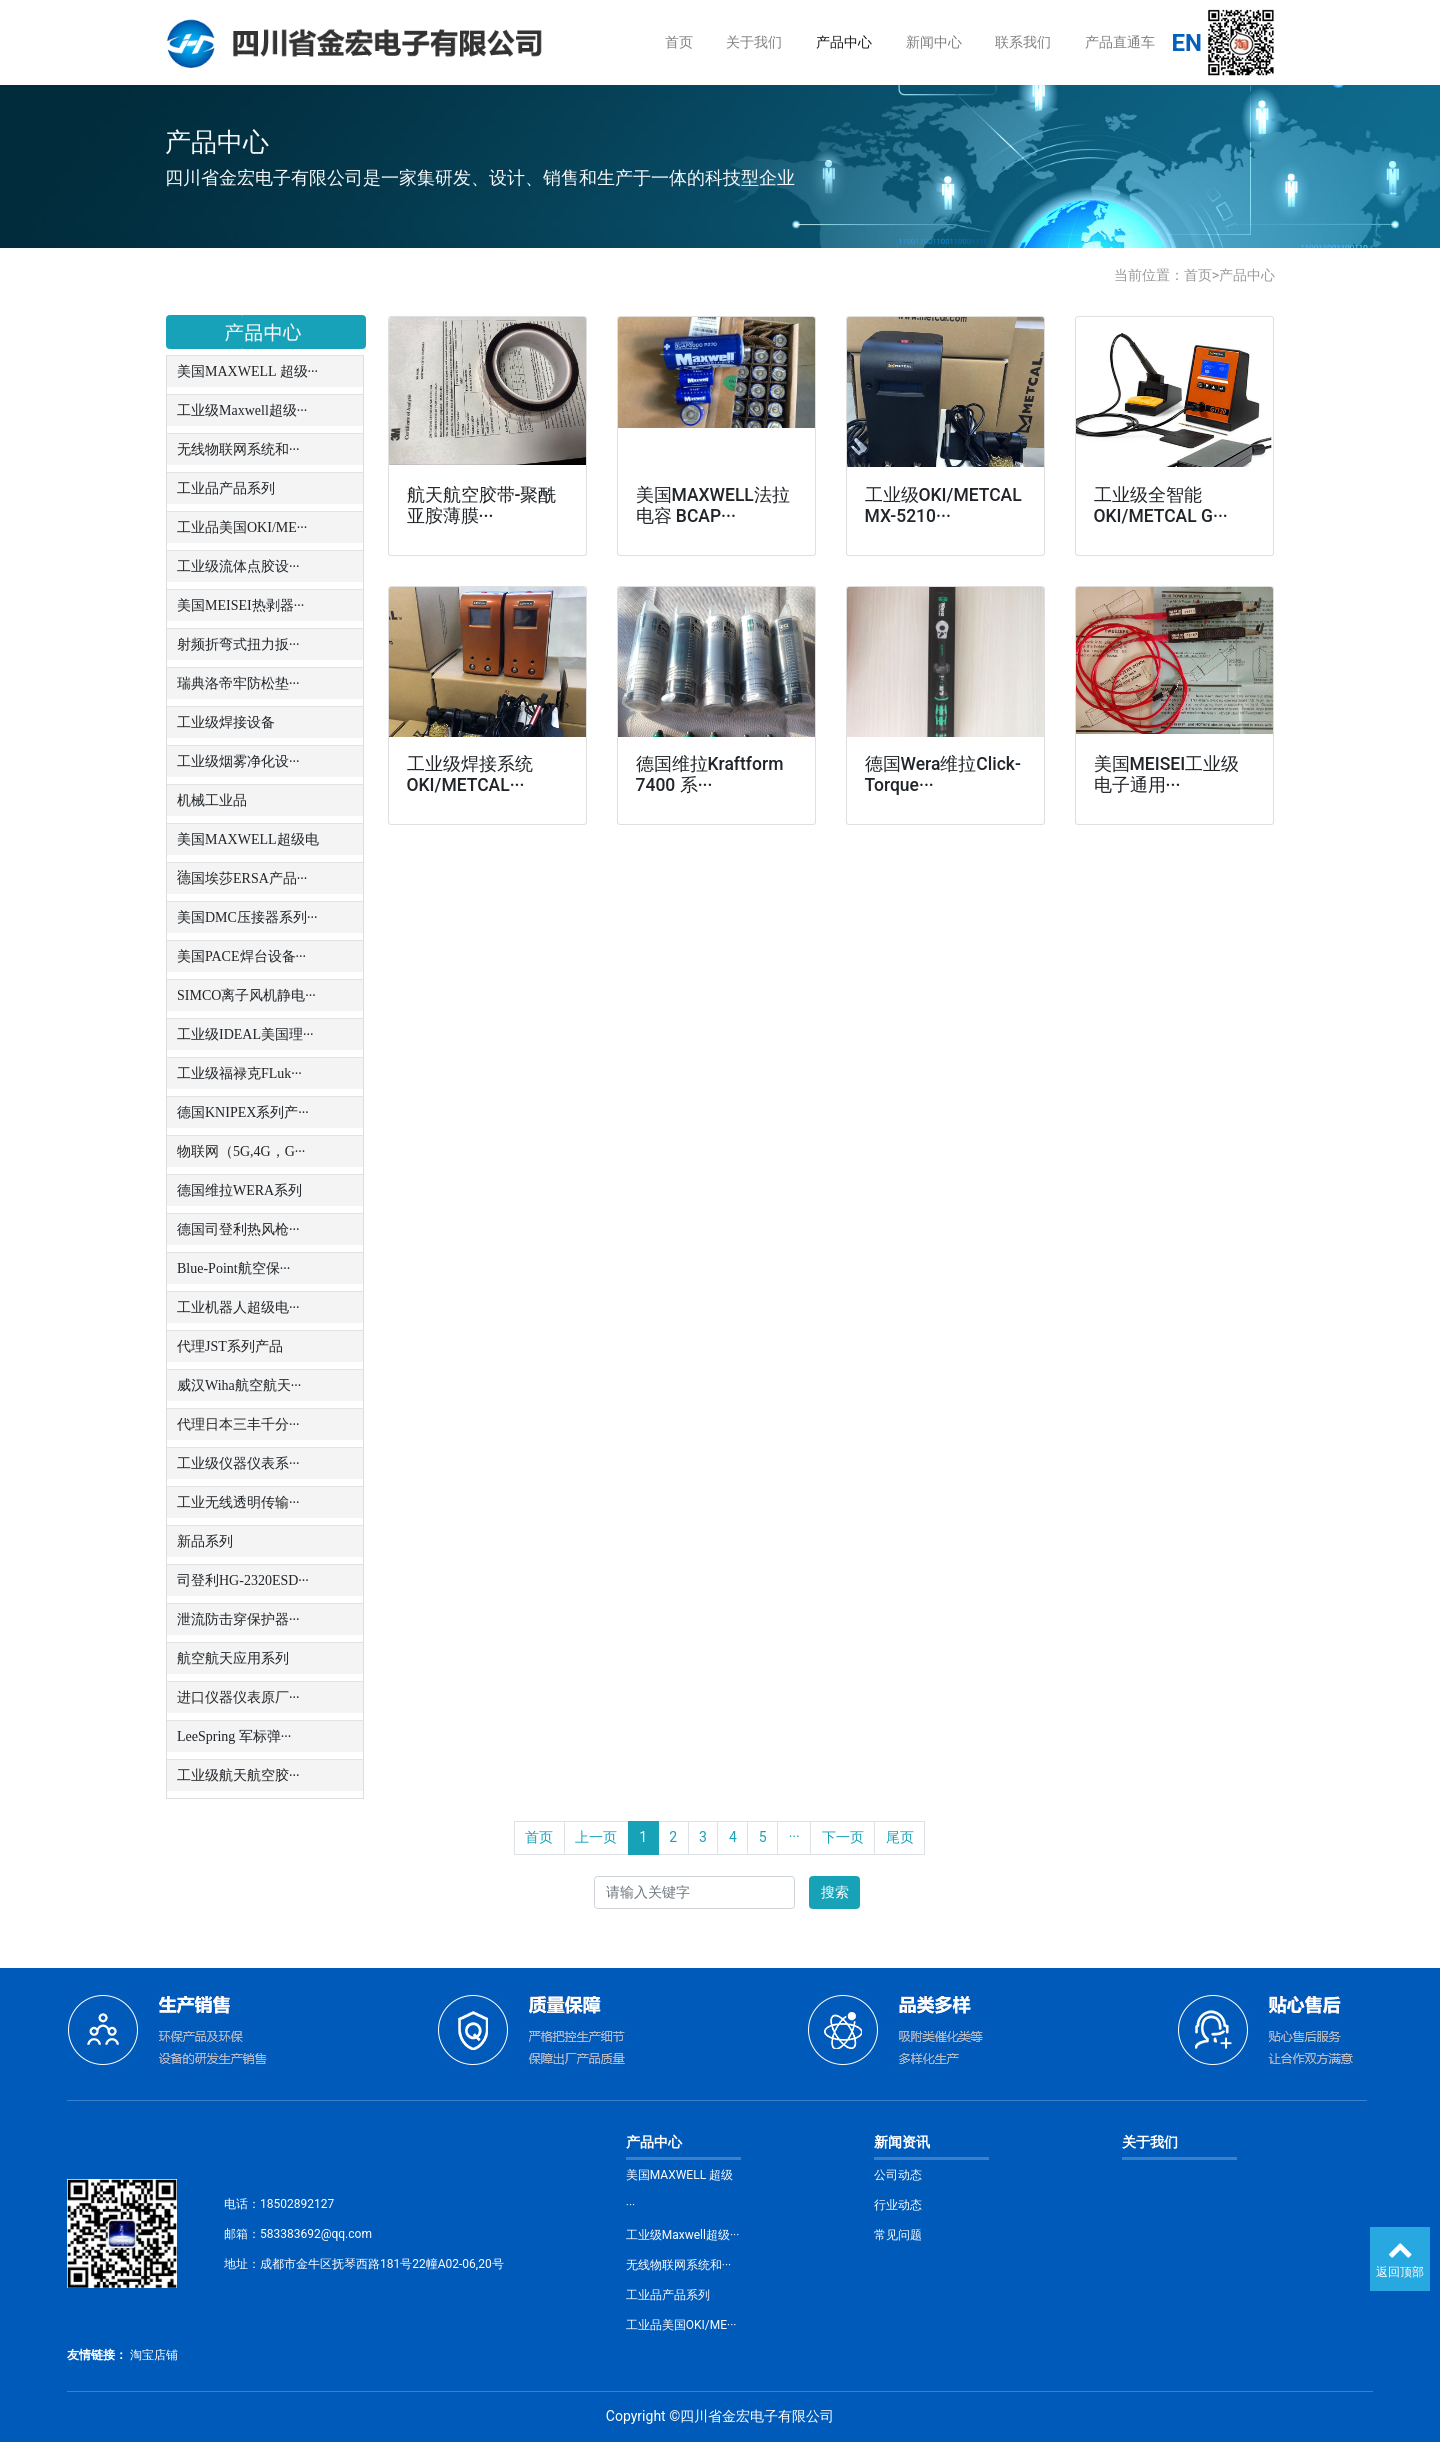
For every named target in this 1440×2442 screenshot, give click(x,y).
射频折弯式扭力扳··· (238, 644)
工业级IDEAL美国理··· (245, 1034)
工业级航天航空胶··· (238, 1775)
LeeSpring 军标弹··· (234, 1736)
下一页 (843, 1837)
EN (1187, 43)
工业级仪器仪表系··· (238, 1463)
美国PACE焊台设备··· (241, 956)
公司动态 (898, 2175)
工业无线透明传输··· (238, 1502)
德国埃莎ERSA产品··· (242, 878)
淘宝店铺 (154, 2355)
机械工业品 (212, 800)
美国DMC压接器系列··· (247, 917)
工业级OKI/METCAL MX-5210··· (943, 505)
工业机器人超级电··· (238, 1307)
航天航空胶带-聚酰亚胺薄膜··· (482, 505)
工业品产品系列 (226, 488)
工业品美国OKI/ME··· (242, 527)
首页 (679, 42)
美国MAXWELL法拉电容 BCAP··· (713, 505)
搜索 (835, 1892)
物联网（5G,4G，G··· (241, 1151)
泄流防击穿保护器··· (238, 1619)
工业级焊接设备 (226, 722)
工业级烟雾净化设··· (238, 761)
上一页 (596, 1837)
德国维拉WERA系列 (239, 1190)
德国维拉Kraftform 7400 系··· (710, 774)
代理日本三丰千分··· (238, 1424)
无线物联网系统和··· (238, 449)
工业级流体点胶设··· (238, 566)
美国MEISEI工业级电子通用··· (1167, 774)
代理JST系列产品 (230, 1346)
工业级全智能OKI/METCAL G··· (1161, 505)
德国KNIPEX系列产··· (243, 1112)
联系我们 (1023, 42)
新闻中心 (934, 42)
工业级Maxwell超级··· (242, 410)
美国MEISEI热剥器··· (240, 605)
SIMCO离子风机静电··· (246, 995)
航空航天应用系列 (233, 1658)
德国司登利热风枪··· (238, 1229)
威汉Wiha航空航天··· (239, 1385)
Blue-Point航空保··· (233, 1268)
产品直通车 (1120, 42)
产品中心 (844, 42)
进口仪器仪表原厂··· (238, 1697)
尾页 (900, 1837)
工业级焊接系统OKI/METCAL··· (470, 774)
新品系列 (205, 1541)
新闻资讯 (902, 2142)
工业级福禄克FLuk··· (239, 1073)
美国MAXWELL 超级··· (247, 371)
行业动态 (898, 2205)
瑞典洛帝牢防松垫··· (238, 683)
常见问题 (898, 2235)
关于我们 (754, 42)
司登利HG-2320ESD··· (243, 1580)
